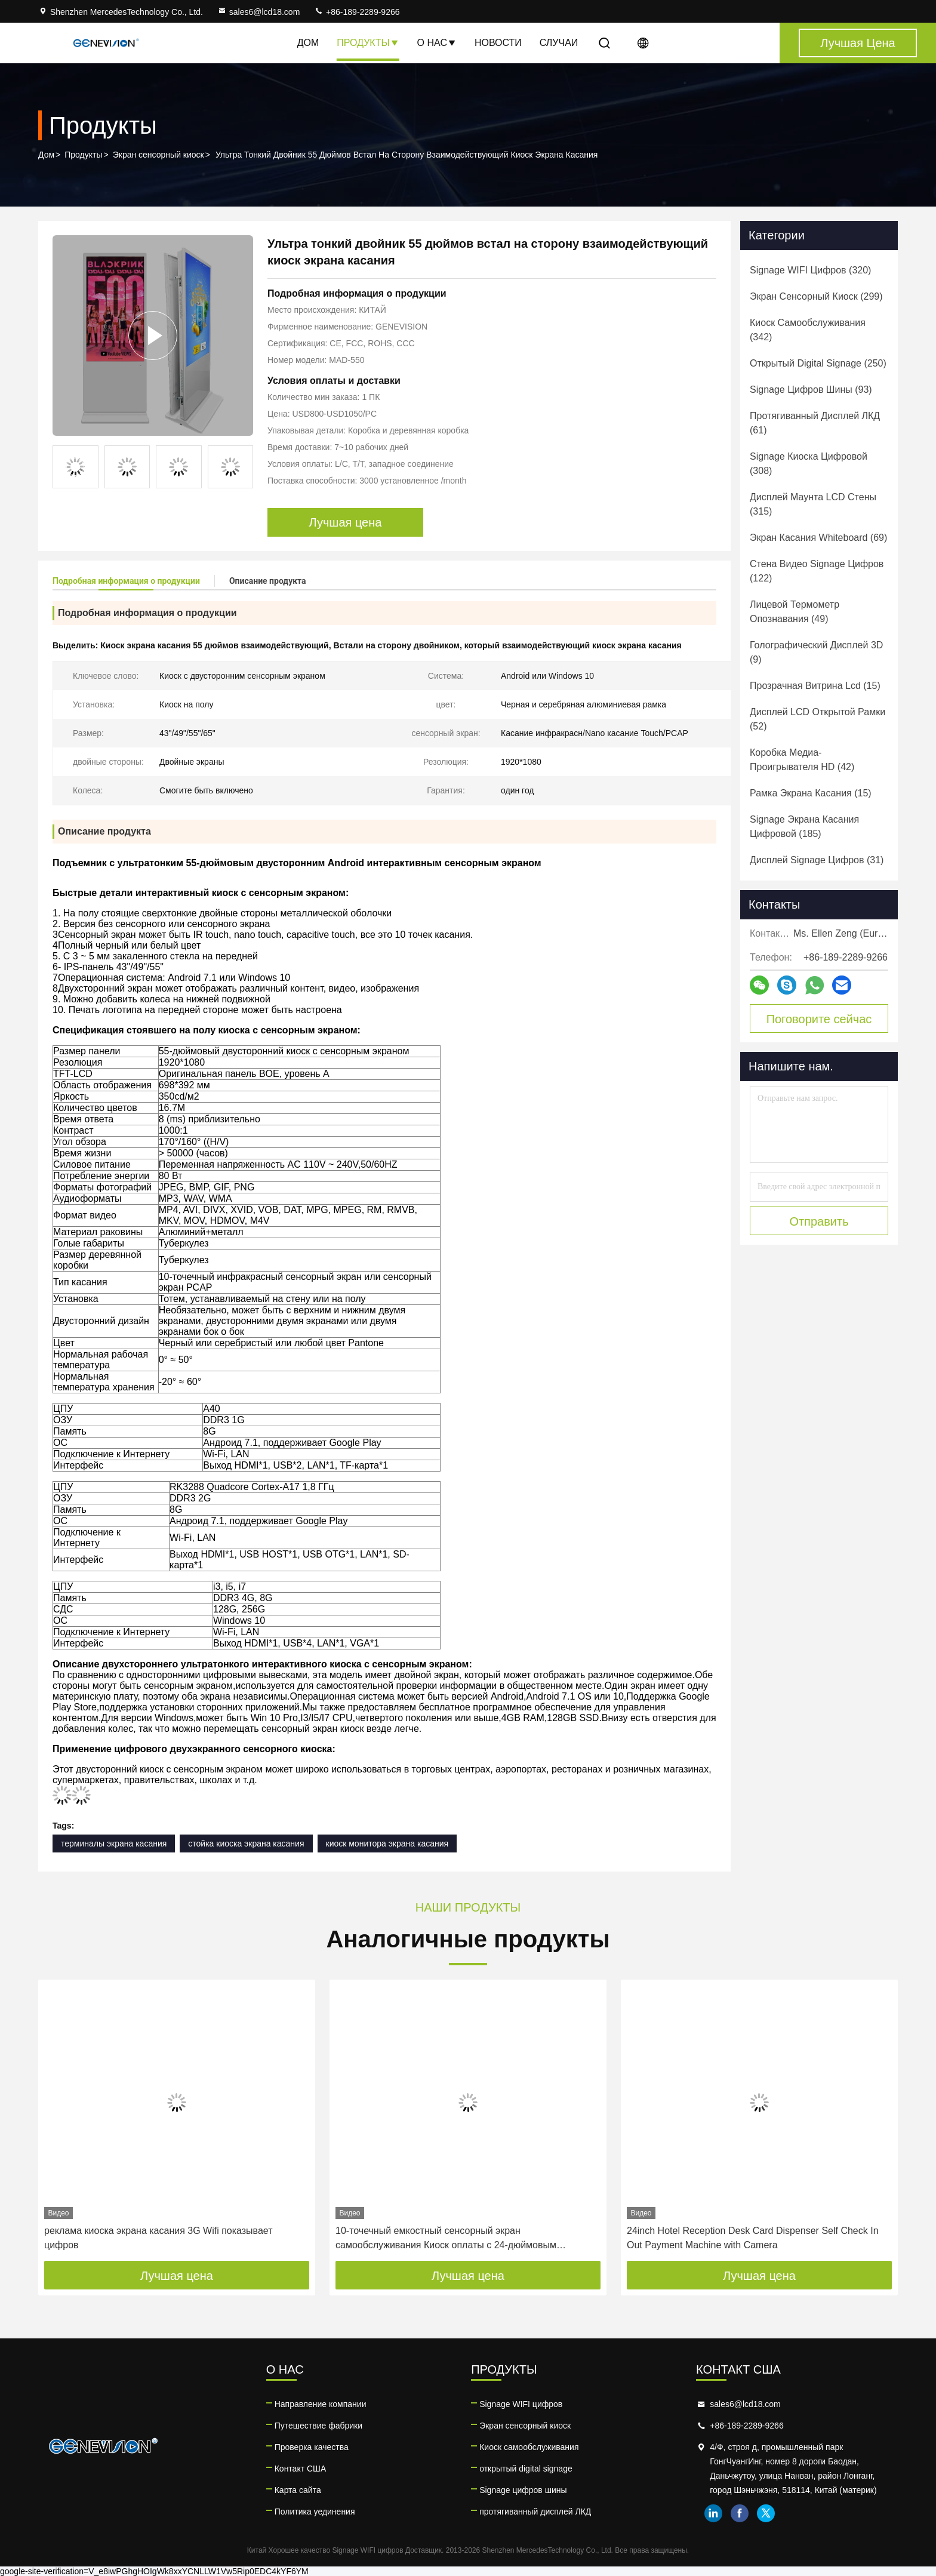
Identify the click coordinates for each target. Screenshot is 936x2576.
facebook (740, 2513)
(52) (817, 719)
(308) (808, 463)
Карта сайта (298, 2490)
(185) (804, 826)
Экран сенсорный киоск (158, 154)
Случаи (559, 43)
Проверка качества (312, 2447)
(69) (818, 538)
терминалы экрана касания (114, 1843)
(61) (815, 423)
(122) (816, 571)
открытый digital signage (525, 2468)
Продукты (368, 43)
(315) (813, 504)
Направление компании (321, 2404)
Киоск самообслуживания (528, 2447)
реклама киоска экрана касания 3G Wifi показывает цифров (158, 2238)
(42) (802, 759)
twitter (766, 2513)
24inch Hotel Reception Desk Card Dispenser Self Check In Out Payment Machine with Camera (753, 2238)
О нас (437, 43)
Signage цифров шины (522, 2490)
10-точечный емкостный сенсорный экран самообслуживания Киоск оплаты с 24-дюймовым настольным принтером (445, 2239)
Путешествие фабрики (318, 2425)
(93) (811, 389)
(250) (818, 363)
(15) (815, 686)
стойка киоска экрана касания (246, 1843)
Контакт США (301, 2468)
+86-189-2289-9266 (356, 12)
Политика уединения (315, 2511)
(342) (808, 330)
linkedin (713, 2513)
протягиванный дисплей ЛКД (535, 2511)
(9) (816, 652)
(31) (816, 860)
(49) (794, 611)
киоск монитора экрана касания (387, 1843)
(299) (816, 296)
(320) (810, 270)
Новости (498, 43)
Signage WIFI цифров (520, 2404)
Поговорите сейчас (819, 1019)
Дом (308, 43)
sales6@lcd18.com (258, 12)
